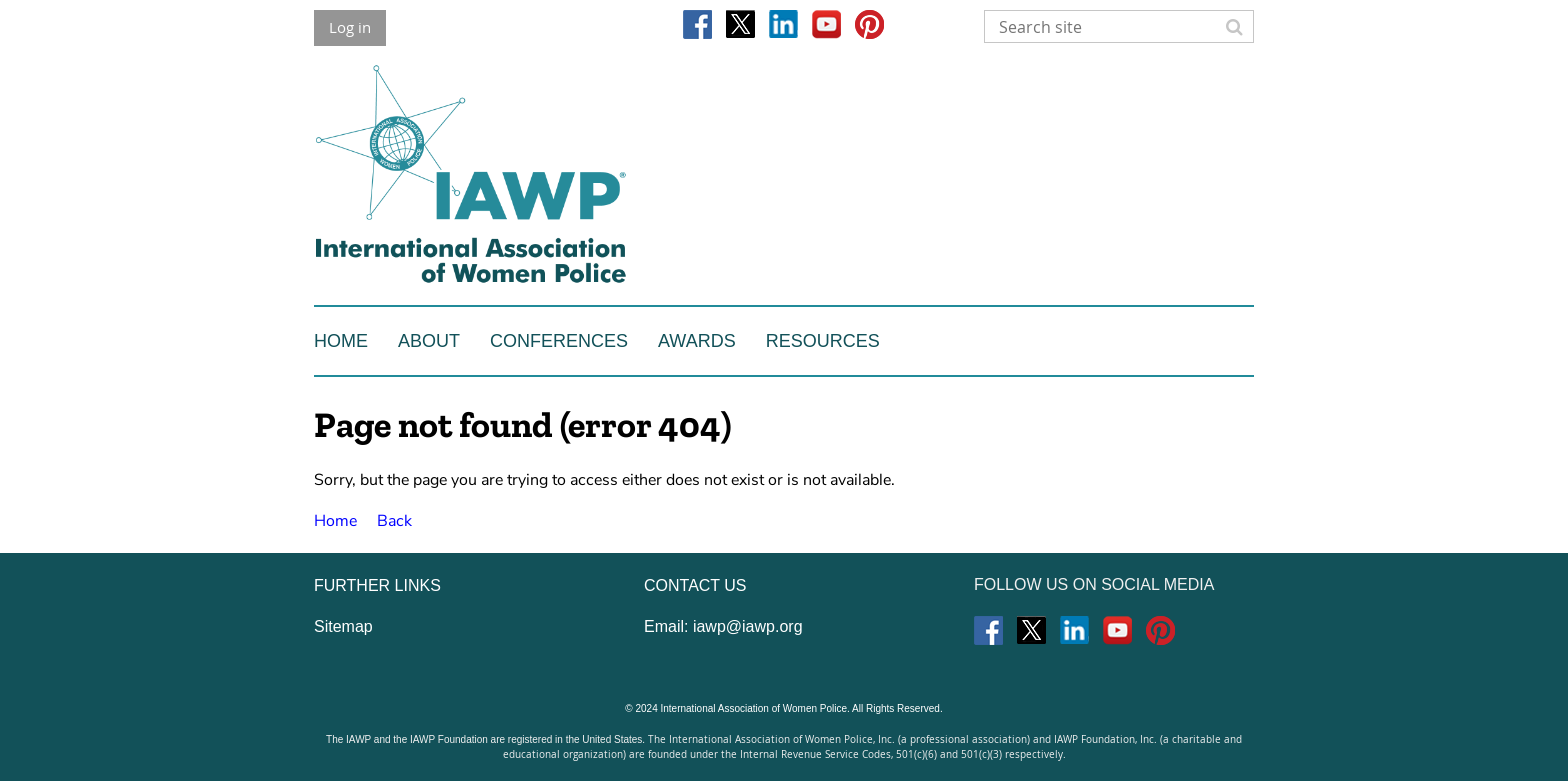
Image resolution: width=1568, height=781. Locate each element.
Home (335, 521)
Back (394, 521)
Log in (350, 27)
